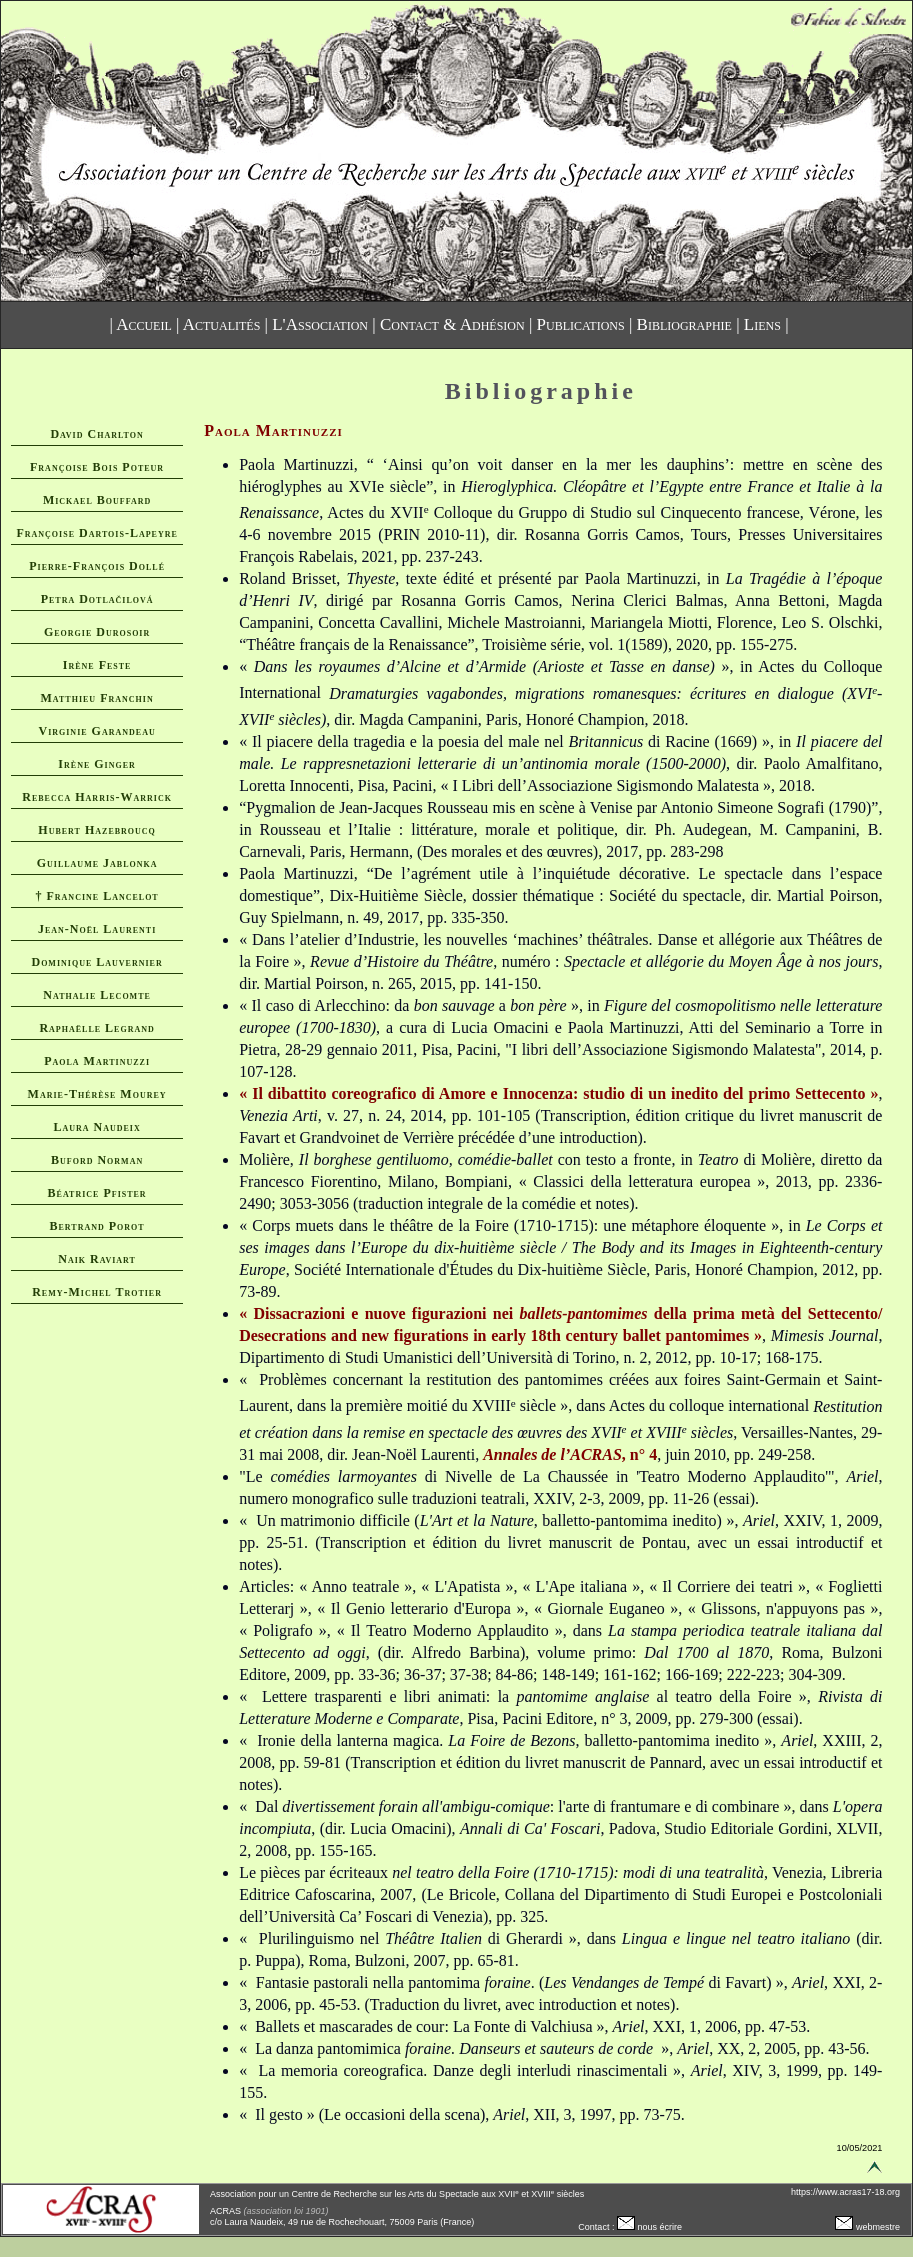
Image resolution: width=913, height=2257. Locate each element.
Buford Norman (97, 1160)
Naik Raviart (97, 1259)
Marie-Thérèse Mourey (97, 1094)
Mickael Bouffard (97, 500)
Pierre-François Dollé (97, 566)
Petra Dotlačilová (97, 599)
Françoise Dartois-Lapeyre (96, 533)
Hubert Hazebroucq (97, 830)
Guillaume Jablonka (97, 863)
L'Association (320, 324)
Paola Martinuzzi (97, 1061)
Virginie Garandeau (96, 731)
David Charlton (96, 434)
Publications (581, 324)
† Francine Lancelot (96, 896)
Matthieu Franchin (97, 698)
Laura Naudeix (96, 1127)
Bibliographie (684, 324)
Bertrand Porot (97, 1226)
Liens (762, 324)
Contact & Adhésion (452, 324)
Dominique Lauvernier (96, 962)
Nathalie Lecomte (97, 995)
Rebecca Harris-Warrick (97, 797)
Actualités (222, 324)
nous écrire (649, 2227)
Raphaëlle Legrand (96, 1028)
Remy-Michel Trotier (97, 1292)
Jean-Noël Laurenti (97, 929)
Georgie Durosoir (97, 632)
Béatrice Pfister (97, 1193)
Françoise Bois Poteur (97, 467)
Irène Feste (97, 665)
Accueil (144, 324)
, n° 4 (570, 1454)
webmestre (867, 2227)
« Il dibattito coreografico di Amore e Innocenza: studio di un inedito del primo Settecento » (558, 1093)
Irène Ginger (96, 764)
